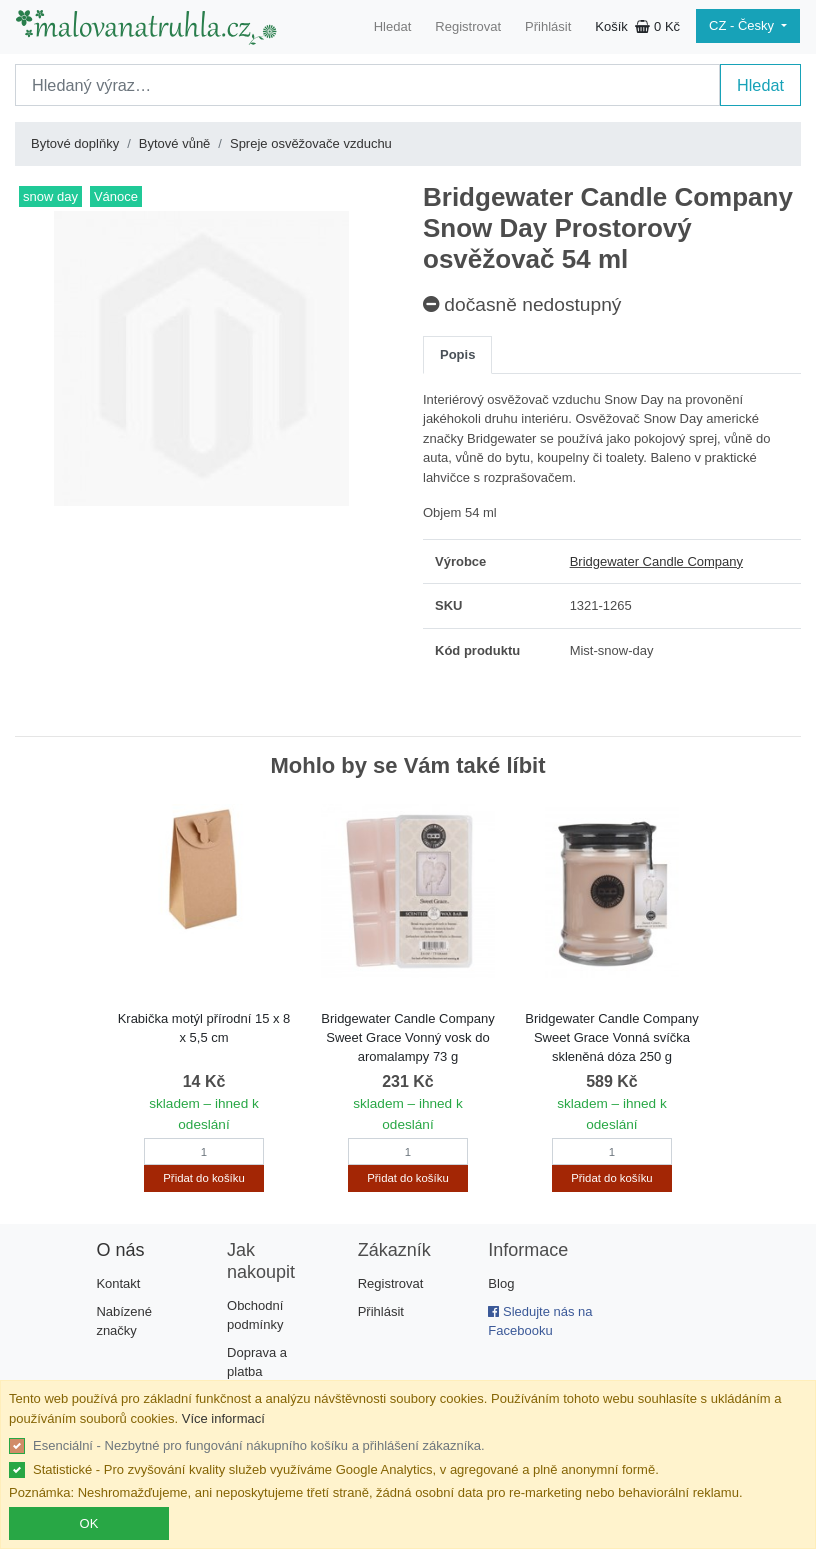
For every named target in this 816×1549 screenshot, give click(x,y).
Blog (501, 1283)
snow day (50, 196)
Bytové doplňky (75, 143)
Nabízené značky (124, 1321)
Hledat (393, 26)
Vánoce (116, 196)
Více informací (223, 1418)
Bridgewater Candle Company (656, 561)
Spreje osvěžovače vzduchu (311, 143)
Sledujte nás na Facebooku (540, 1321)
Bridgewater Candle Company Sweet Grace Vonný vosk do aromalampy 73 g (407, 1037)
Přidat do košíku (203, 1178)
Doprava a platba (257, 1362)
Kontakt (118, 1283)
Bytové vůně (175, 143)
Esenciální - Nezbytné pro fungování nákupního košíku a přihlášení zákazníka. (259, 1445)
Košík (637, 26)
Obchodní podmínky (255, 1315)
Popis (457, 354)
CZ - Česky (743, 25)
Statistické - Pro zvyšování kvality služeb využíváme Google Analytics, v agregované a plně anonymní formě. (346, 1469)
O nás (120, 1250)
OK (89, 1523)
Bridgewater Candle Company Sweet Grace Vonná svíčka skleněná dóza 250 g (611, 1037)
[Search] (367, 85)
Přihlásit (548, 26)
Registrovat (468, 26)
